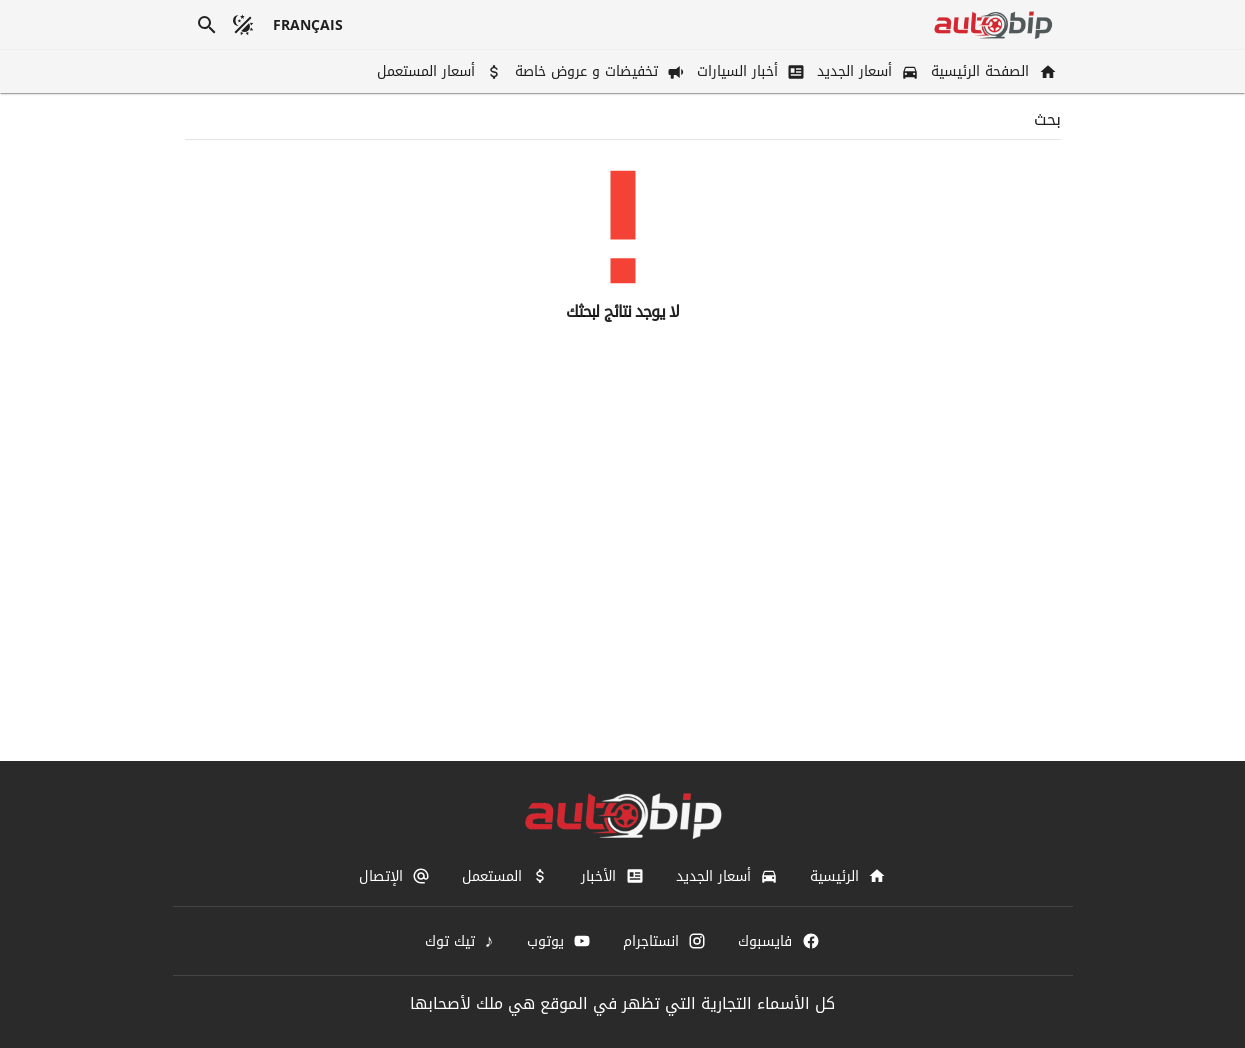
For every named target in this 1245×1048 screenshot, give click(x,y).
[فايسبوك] (778, 941)
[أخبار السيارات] (749, 71)
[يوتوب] (559, 941)
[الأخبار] (612, 876)
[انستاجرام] (664, 941)
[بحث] (207, 25)
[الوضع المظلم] (243, 25)
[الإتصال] (394, 876)
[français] (308, 25)
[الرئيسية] (848, 876)
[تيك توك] (460, 941)
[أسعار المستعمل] (437, 71)
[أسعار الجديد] (866, 71)
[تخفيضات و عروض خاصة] (598, 71)
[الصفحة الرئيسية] (991, 71)
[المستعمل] (505, 876)
